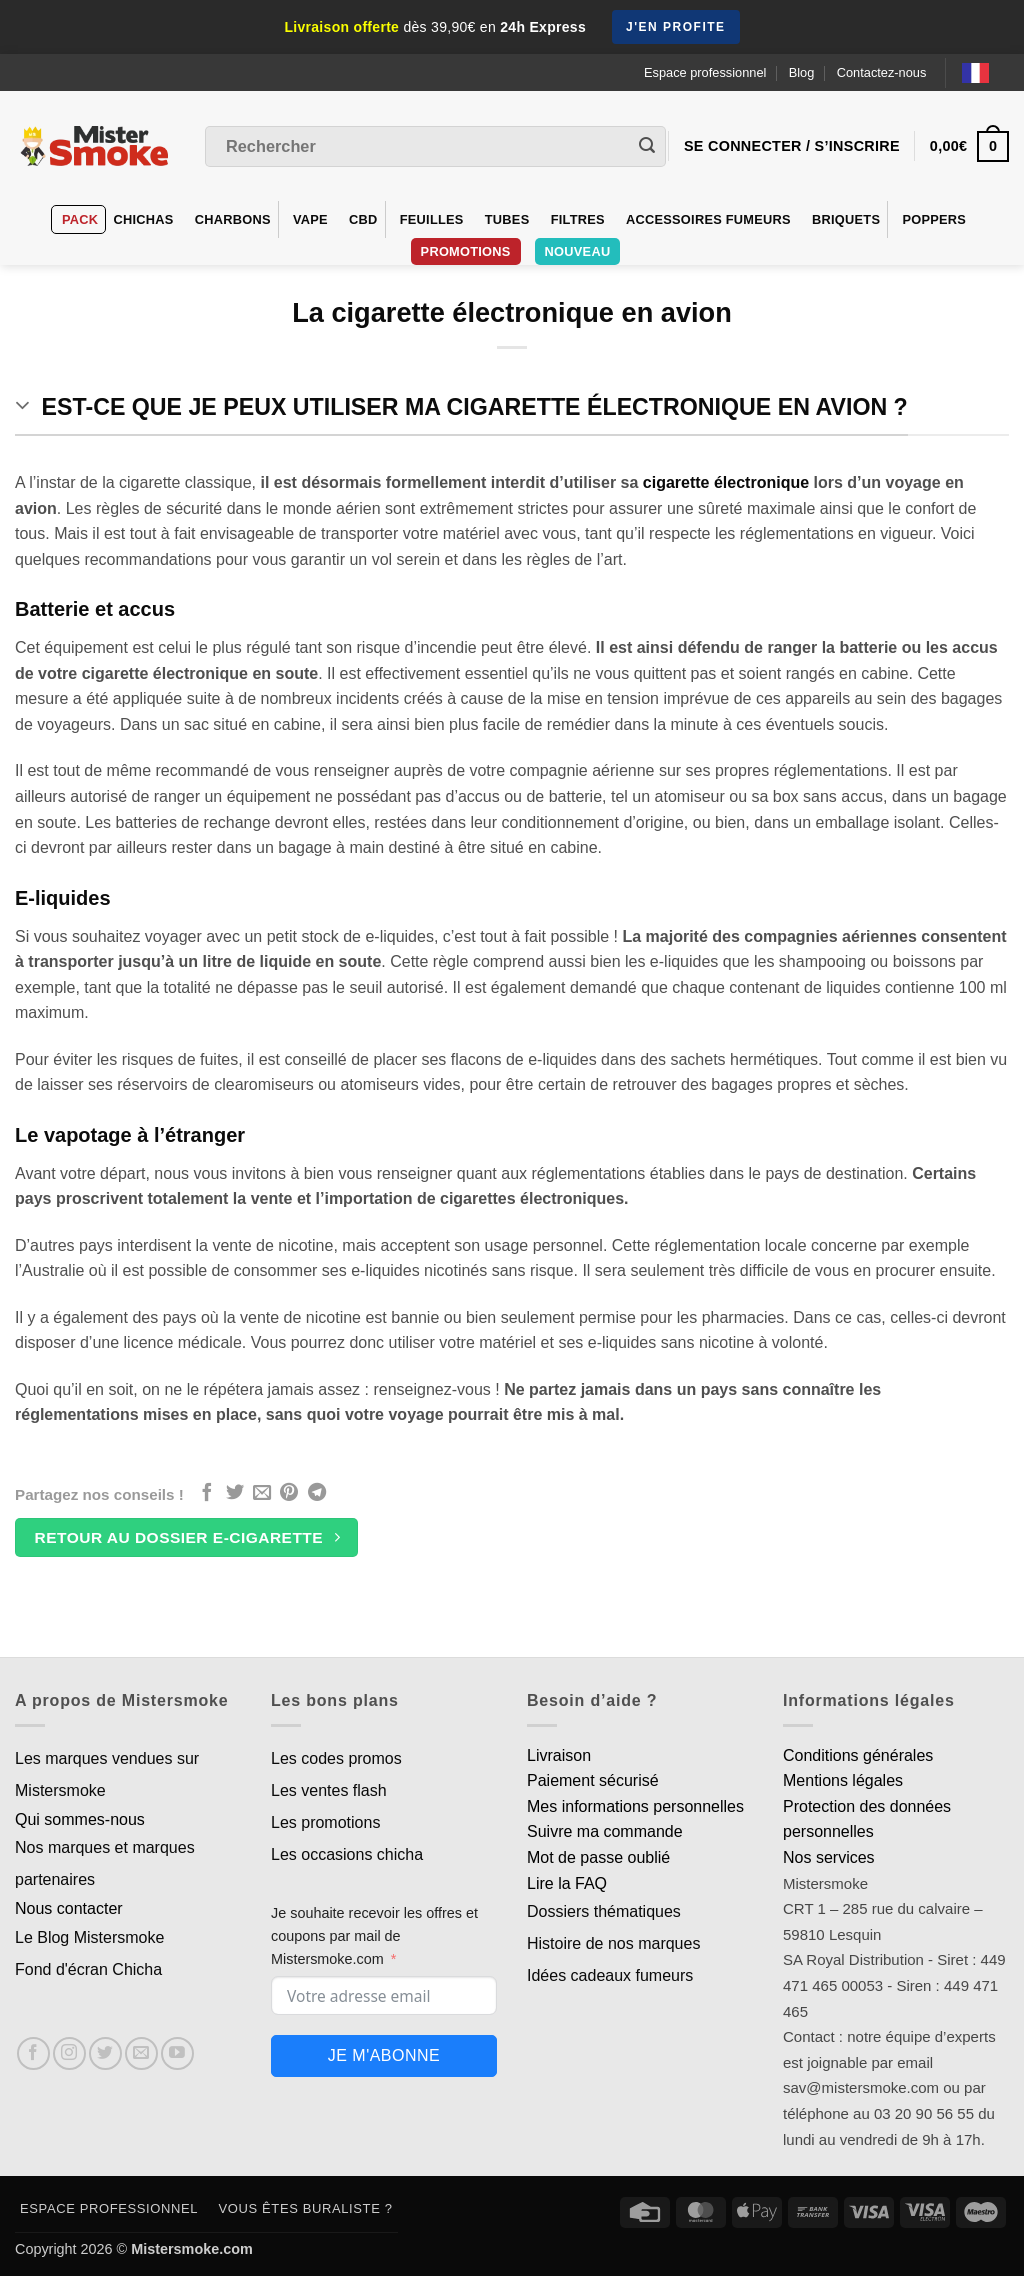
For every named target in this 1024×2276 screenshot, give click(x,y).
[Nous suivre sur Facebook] (33, 2053)
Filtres (578, 219)
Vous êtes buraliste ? (306, 2208)
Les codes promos (336, 1758)
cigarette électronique (726, 482)
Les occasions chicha (347, 1854)
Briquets (846, 219)
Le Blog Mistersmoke (89, 1937)
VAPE (310, 219)
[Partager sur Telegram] (317, 1493)
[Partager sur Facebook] (207, 1493)
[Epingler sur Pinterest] (289, 1493)
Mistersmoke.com (192, 2249)
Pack (80, 219)
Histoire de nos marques (613, 1943)
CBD (363, 219)
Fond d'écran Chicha (88, 1969)
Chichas (143, 219)
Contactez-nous (882, 72)
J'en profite (676, 27)
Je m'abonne (384, 2055)
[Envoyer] (647, 147)
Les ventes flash (329, 1790)
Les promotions (325, 1822)
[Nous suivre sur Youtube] (177, 2053)
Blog (802, 72)
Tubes (507, 219)
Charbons (233, 219)
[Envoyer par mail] (262, 1493)
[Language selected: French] (985, 72)
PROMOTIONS (466, 251)
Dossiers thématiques (604, 1911)
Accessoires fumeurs (708, 219)
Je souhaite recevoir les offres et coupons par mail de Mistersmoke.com (374, 1936)
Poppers (934, 219)
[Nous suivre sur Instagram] (69, 2053)
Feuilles (432, 219)
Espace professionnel (705, 72)
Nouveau (578, 251)
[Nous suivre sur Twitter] (105, 2053)
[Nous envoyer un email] (141, 2053)
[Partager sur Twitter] (235, 1493)
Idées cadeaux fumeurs (610, 1975)
